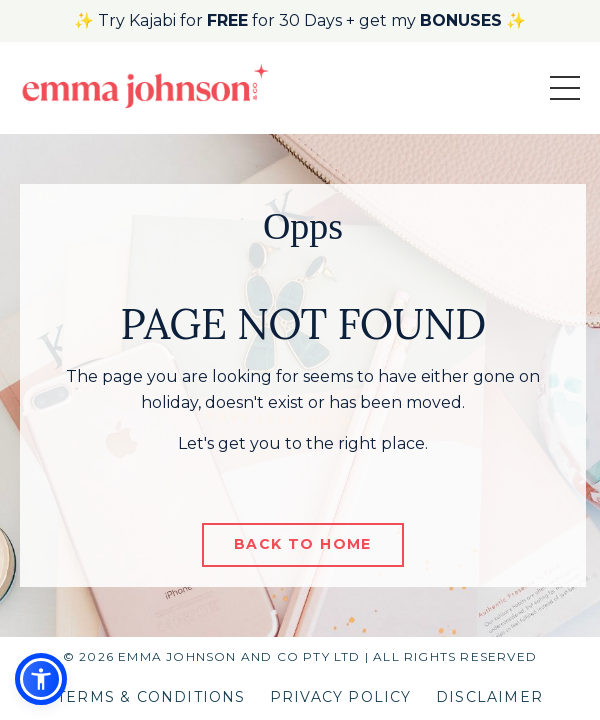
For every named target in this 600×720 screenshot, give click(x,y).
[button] (41, 679)
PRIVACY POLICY (341, 697)
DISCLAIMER (489, 697)
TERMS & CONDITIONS (151, 697)
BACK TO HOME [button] (303, 544)
